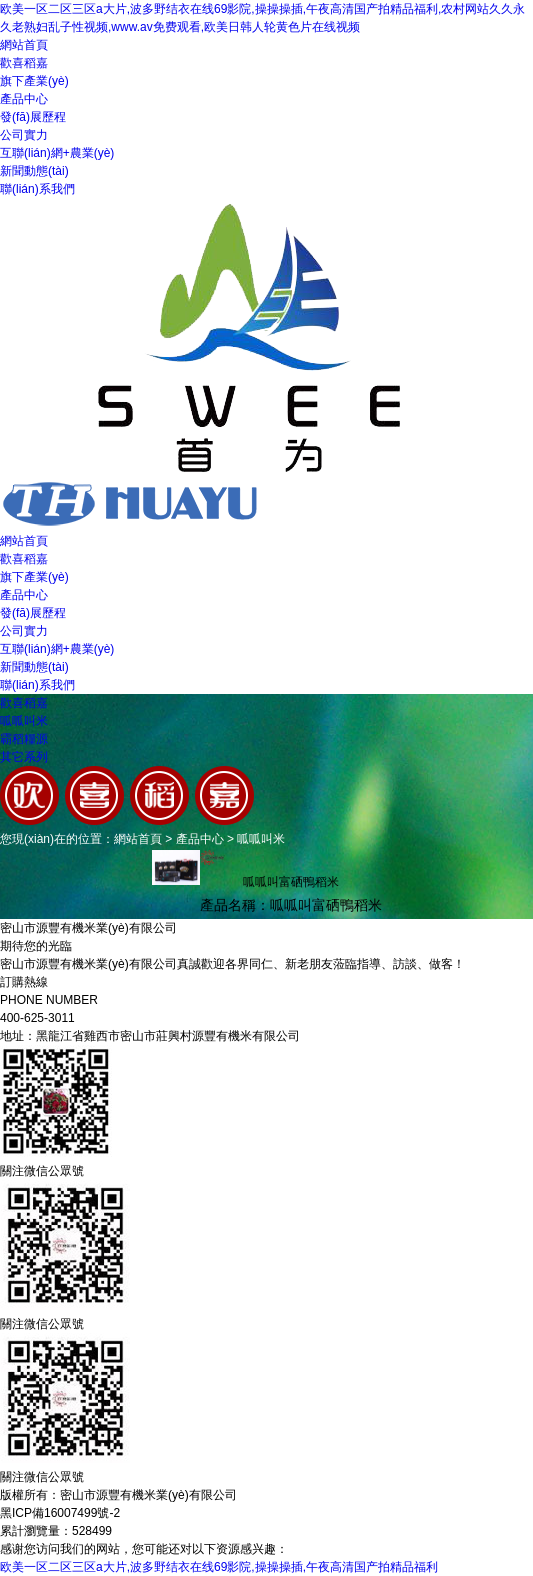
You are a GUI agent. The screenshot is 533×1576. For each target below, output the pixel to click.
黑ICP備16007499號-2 (60, 1513)
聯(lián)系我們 (37, 189)
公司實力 (24, 135)
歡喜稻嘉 (24, 63)
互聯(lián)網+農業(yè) (57, 153)
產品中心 (24, 99)
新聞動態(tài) (34, 171)
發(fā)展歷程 (33, 117)
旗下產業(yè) (34, 81)
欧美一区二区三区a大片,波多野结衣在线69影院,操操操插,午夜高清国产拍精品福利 (219, 1567)
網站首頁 (24, 45)
